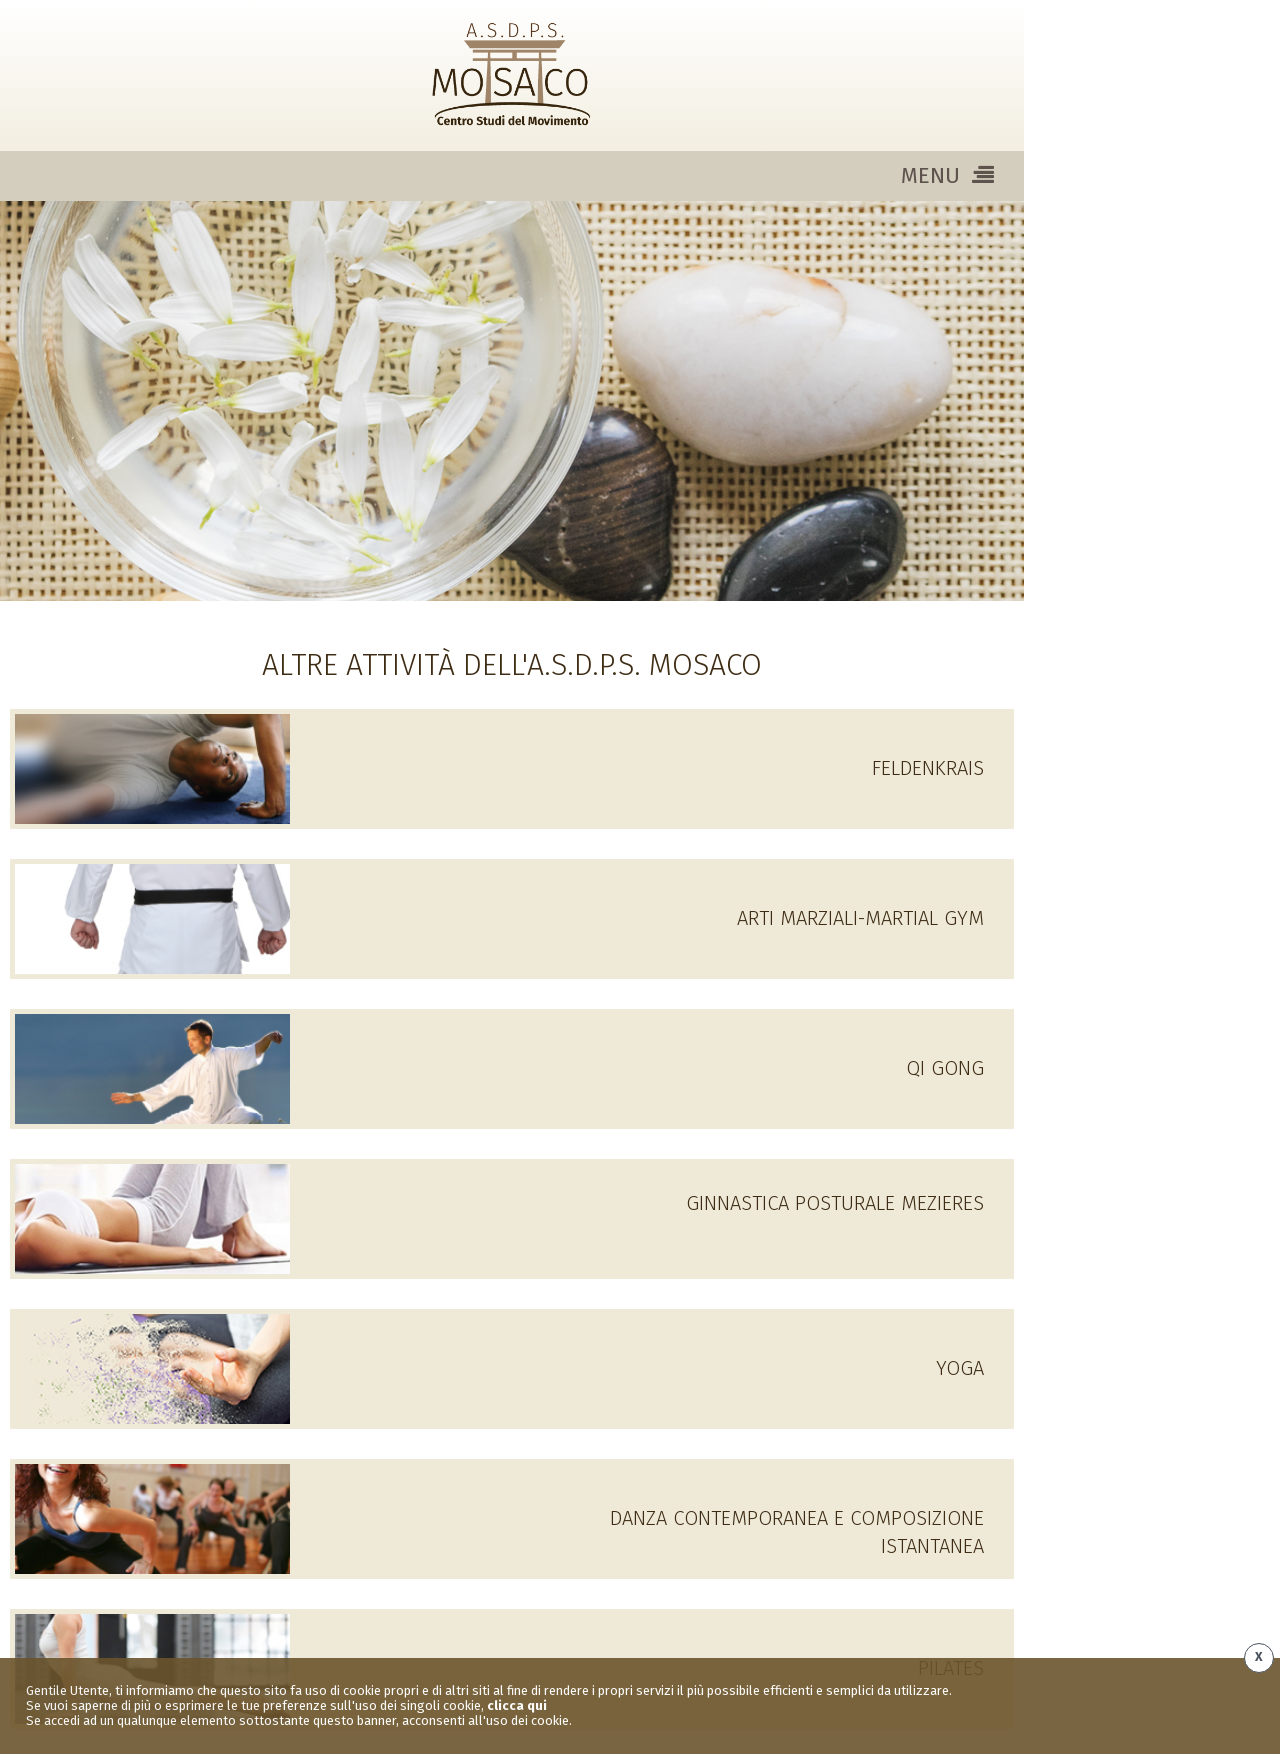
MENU (947, 175)
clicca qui (517, 1705)
